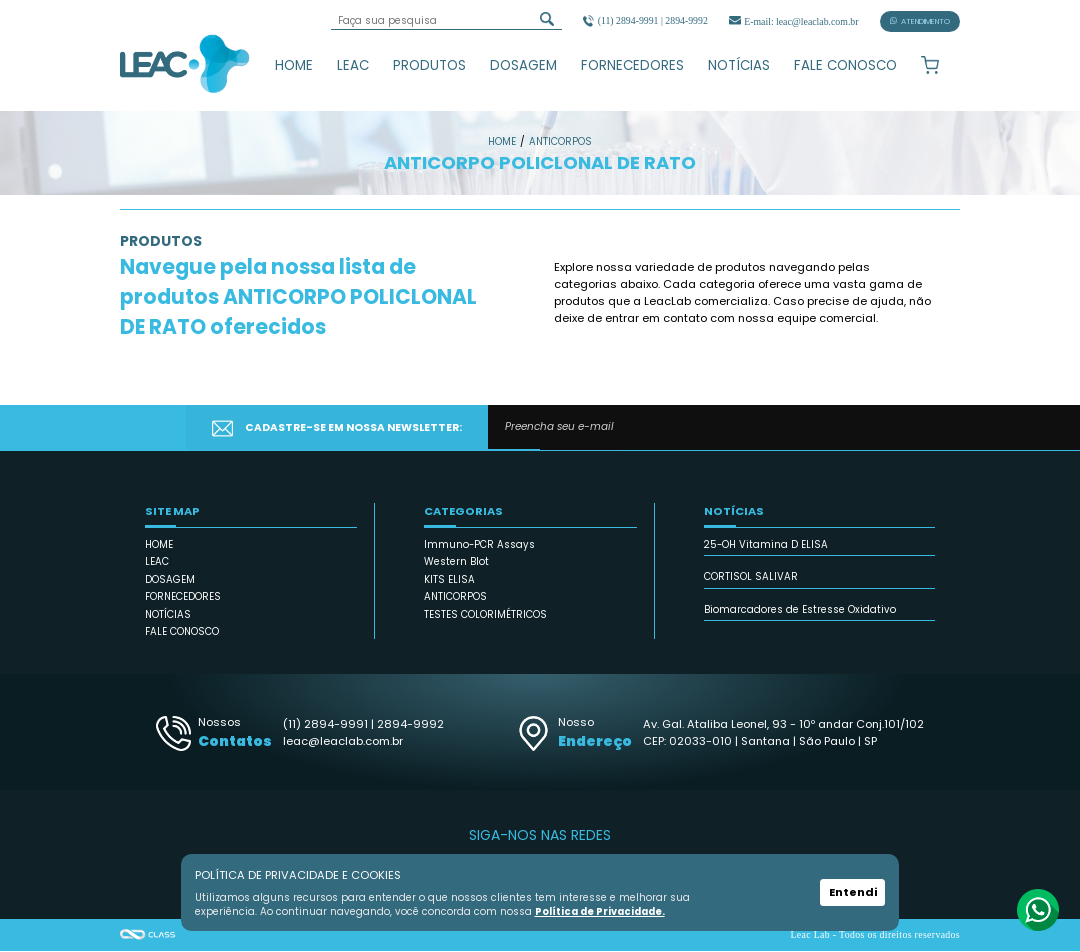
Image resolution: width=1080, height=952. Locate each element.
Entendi (853, 893)
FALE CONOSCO (845, 65)
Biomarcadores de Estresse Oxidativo (800, 610)
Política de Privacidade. (599, 911)
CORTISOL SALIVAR (751, 578)
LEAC (353, 65)
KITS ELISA (449, 580)
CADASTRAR (879, 429)
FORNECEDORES (632, 65)
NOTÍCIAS (739, 65)
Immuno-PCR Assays (479, 545)
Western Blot (456, 563)
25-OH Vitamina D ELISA (766, 545)
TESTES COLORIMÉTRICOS (485, 615)
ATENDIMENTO (920, 21)
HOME (294, 65)
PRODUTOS (429, 65)
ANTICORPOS (455, 598)
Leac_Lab (185, 63)
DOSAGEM (523, 65)
